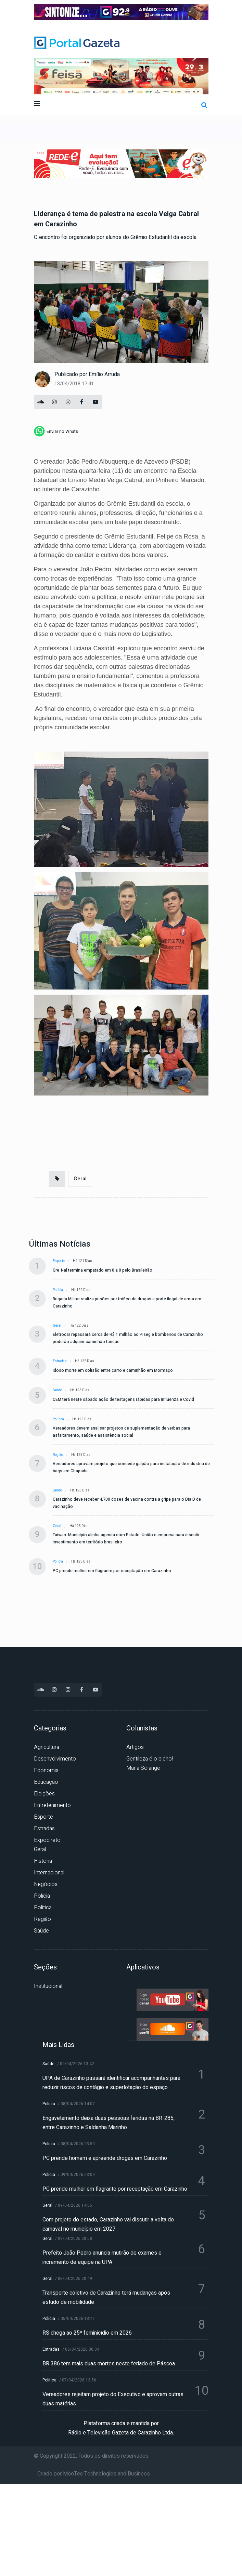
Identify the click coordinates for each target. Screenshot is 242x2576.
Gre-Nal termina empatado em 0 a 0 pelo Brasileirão (102, 1270)
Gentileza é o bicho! (149, 1759)
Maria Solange (143, 1768)
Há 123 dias (80, 1390)
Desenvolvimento (55, 1759)
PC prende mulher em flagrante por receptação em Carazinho (112, 1571)
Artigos (135, 1747)
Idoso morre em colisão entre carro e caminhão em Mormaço (113, 1370)
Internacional (49, 1873)
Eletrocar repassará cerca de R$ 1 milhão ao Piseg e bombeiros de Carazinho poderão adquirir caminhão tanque (128, 1338)
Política (58, 1419)
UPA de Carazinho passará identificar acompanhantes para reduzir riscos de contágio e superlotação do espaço (111, 2083)
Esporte (59, 1261)
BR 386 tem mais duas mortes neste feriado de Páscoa (108, 2364)
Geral (80, 1178)
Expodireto (47, 1840)
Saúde (57, 1390)
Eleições (44, 1794)
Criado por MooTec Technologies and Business (93, 2474)
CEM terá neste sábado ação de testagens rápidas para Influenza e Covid (123, 1399)
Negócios (46, 1884)
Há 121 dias (82, 1261)
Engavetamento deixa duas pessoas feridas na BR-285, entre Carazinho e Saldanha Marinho (108, 2123)
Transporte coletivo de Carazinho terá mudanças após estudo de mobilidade (106, 2297)
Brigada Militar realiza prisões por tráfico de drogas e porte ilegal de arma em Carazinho (127, 1302)
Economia (46, 1770)
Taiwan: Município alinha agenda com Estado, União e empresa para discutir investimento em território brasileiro (126, 1538)
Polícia (58, 1290)
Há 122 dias (81, 1290)
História (43, 1861)
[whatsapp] (56, 431)
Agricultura (46, 1747)
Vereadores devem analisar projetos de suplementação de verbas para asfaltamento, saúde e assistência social (121, 1431)
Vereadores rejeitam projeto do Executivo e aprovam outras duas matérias (112, 2399)
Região (58, 1454)
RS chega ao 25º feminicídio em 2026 (87, 2333)
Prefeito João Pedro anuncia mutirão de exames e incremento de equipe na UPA (102, 2257)
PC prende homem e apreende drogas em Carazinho (104, 2158)
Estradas (60, 1361)
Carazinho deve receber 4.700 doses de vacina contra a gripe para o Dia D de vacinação (127, 1503)
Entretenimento (52, 1805)
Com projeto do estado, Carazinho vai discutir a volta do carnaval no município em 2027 (108, 2224)
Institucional (48, 1986)
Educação (46, 1782)
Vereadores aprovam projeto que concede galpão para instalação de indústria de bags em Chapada (131, 1467)
